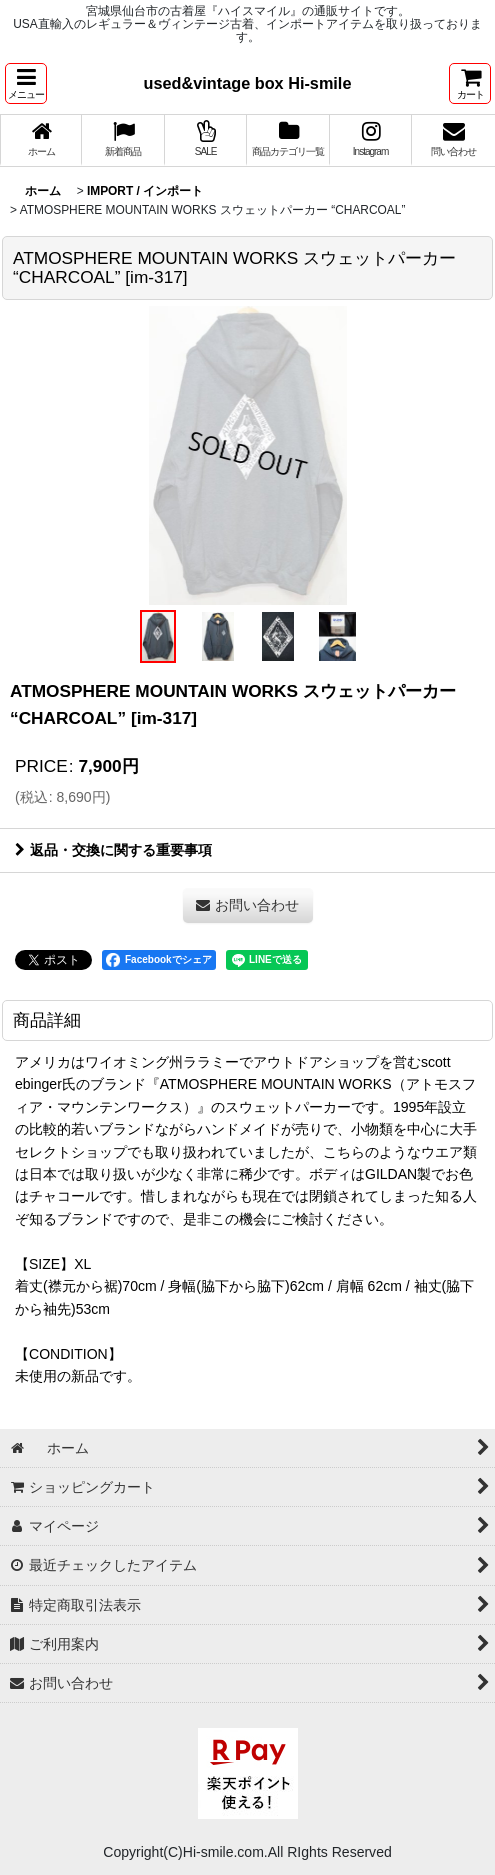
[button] (26, 83)
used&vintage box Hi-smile (248, 83)
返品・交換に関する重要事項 (113, 850)
